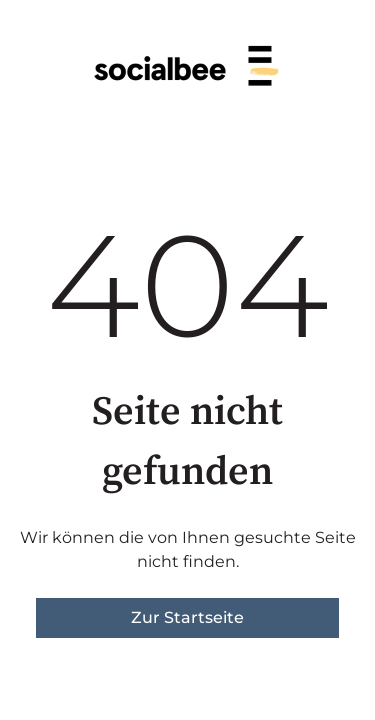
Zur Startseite (187, 617)
